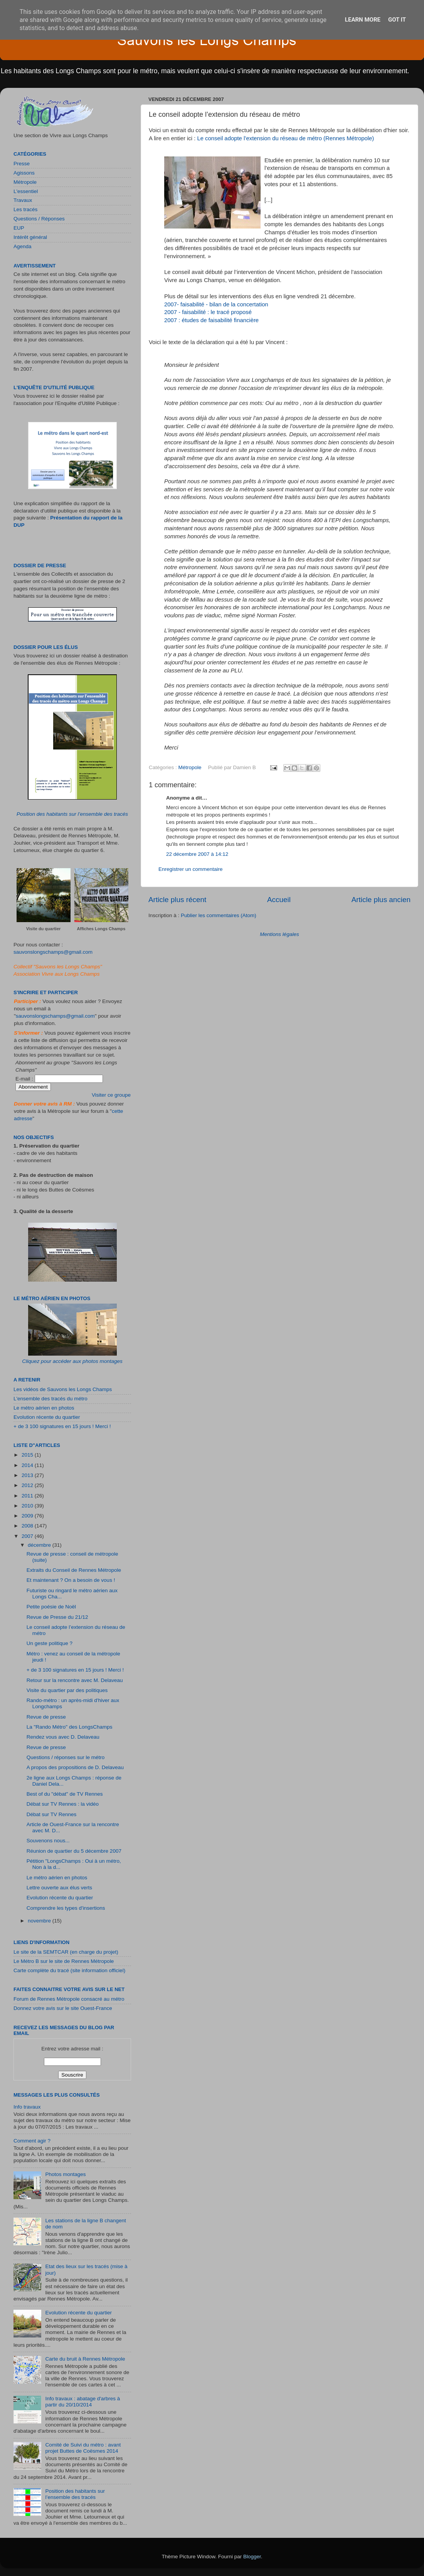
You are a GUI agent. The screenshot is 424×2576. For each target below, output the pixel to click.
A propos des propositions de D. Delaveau (75, 1767)
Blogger (252, 2556)
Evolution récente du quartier (46, 1417)
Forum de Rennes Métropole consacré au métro (68, 1999)
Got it (397, 19)
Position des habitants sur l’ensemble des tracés (72, 814)
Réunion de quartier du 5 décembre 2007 (74, 1851)
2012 (28, 1485)
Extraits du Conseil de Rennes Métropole (74, 1570)
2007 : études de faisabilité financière (211, 320)
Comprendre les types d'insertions (66, 1908)
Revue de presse (46, 1717)
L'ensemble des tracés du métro (50, 1398)
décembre (40, 1545)
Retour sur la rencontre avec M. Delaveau (75, 1680)
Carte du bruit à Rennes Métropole (85, 2359)
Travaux (22, 200)
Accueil (279, 900)
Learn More (362, 19)
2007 (28, 1536)
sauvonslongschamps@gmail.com (53, 952)
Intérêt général (30, 237)
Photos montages (65, 2174)
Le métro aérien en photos (43, 1408)
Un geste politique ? (49, 1643)
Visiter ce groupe (111, 1095)
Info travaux (27, 2107)
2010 (28, 1506)
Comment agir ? (31, 2141)
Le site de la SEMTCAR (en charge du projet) (65, 1952)
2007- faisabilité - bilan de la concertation (216, 304)
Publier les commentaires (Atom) (218, 915)
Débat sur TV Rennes (52, 1814)
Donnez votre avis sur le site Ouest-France (62, 2008)
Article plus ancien (381, 900)
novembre (40, 1921)
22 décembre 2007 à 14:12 (197, 854)
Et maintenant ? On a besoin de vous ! (71, 1580)
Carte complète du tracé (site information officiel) (69, 1970)
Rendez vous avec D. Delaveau (63, 1737)
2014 (28, 1465)
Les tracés (25, 209)
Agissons (24, 173)
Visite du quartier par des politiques (67, 1690)
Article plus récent (177, 900)
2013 (28, 1475)
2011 (28, 1496)
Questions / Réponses (39, 219)
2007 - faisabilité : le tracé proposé (208, 312)
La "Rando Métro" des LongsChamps (70, 1727)
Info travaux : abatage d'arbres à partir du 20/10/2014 (82, 2402)
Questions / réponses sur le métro (66, 1757)
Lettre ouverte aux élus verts (59, 1887)
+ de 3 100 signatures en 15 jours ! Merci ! (62, 1426)
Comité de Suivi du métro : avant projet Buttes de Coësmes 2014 (83, 2448)
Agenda (22, 246)
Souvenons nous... (48, 1840)
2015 (28, 1455)
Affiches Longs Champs (101, 928)
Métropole (190, 767)
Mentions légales (279, 934)
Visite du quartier (43, 928)
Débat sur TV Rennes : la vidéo (63, 1804)
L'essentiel (25, 191)
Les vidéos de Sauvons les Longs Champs (62, 1389)
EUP (18, 228)
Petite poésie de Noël (51, 1607)
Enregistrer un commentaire (190, 869)
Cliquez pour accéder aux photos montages (72, 1361)
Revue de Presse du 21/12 (57, 1617)
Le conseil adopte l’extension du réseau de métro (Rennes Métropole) (285, 138)
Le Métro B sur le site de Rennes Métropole (63, 1961)
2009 (28, 1516)
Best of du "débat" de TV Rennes (65, 1794)
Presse (21, 163)
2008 (28, 1526)
